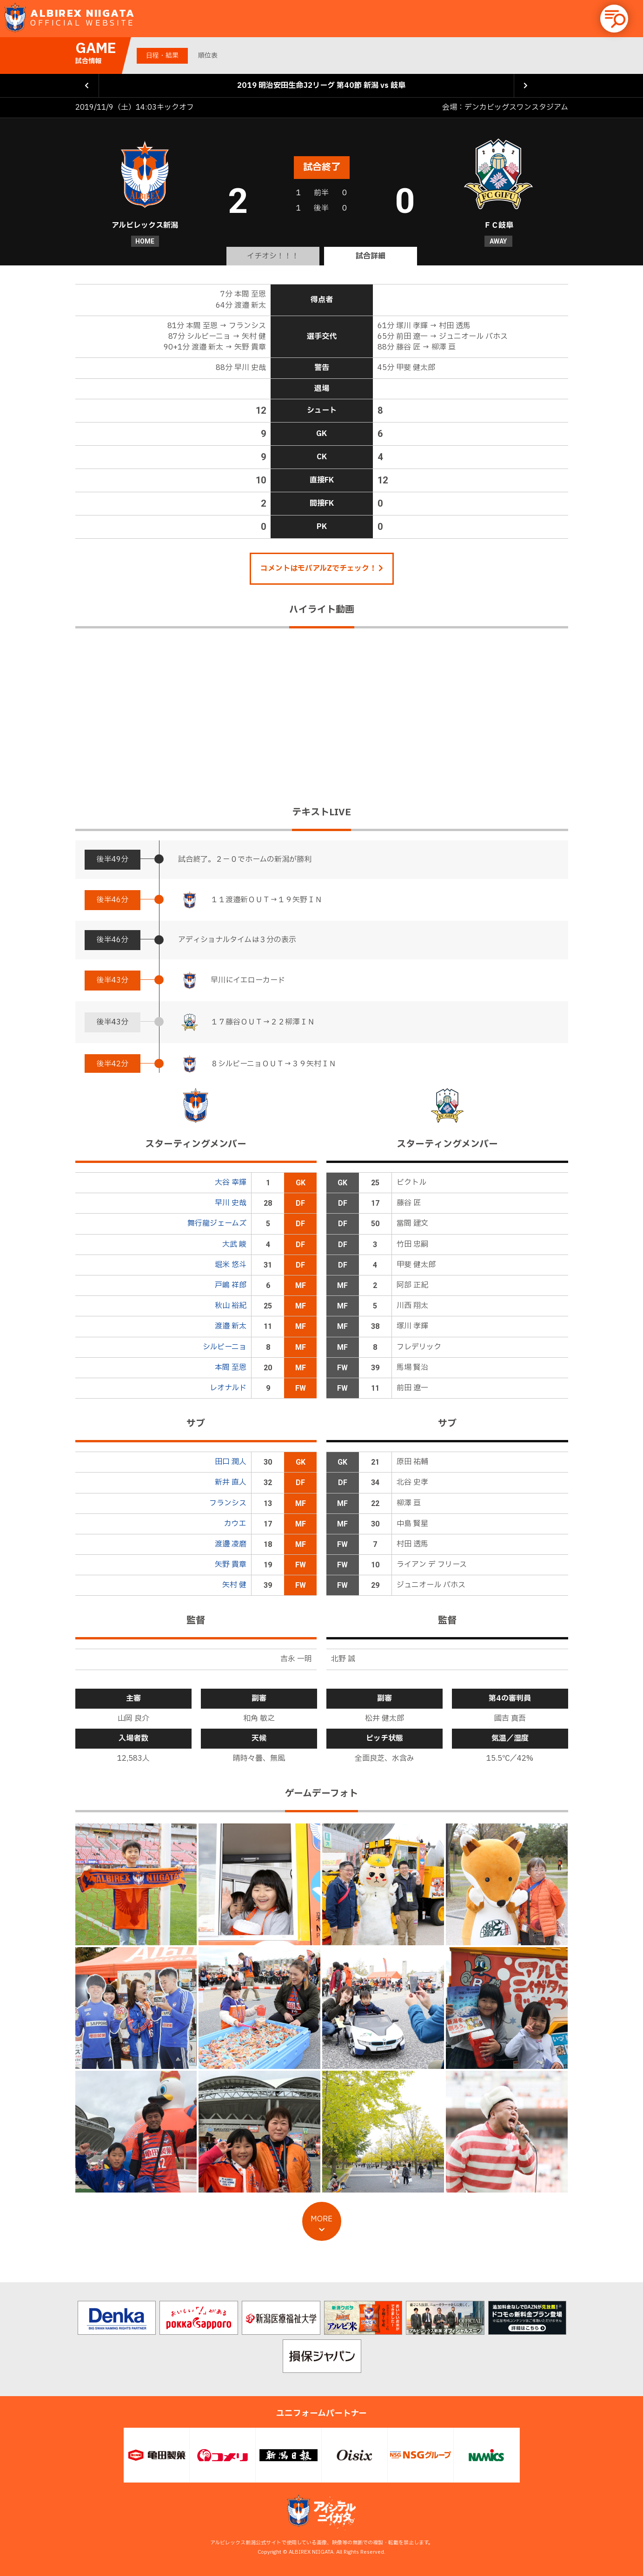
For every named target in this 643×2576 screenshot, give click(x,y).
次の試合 (525, 85)
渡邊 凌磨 (230, 1544)
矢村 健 (234, 1585)
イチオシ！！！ (273, 256)
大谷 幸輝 (230, 1182)
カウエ (235, 1523)
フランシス (227, 1503)
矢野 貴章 (230, 1564)
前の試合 (87, 85)
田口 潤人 (230, 1461)
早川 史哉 (230, 1203)
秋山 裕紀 (230, 1305)
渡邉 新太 (230, 1326)
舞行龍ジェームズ (216, 1223)
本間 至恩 (230, 1367)
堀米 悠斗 (230, 1264)
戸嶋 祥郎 (230, 1285)
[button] (614, 19)
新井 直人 (230, 1482)
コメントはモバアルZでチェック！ (321, 568)
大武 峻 (234, 1244)
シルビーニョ (224, 1347)
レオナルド (228, 1388)
